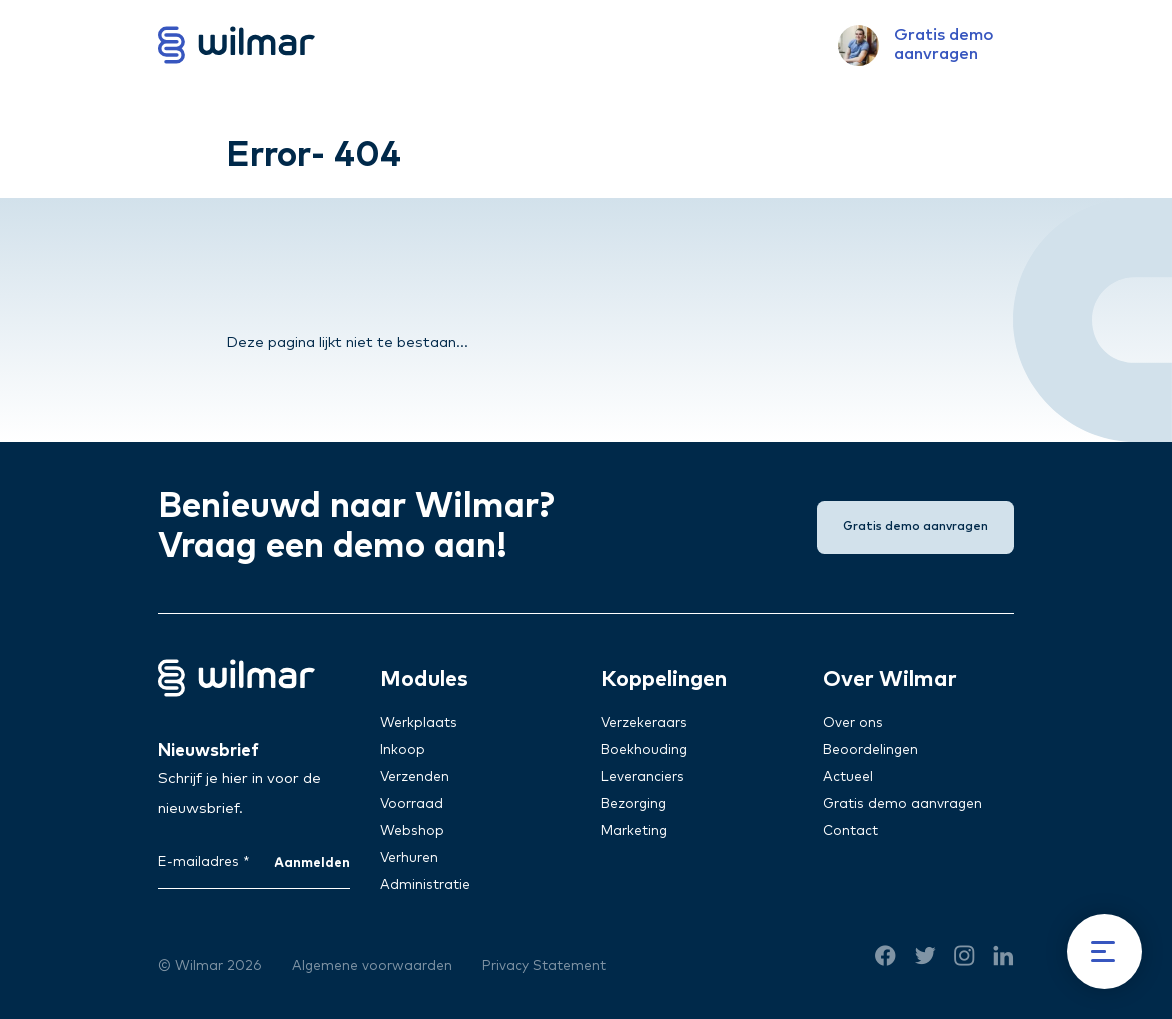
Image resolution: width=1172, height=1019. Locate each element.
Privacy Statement (544, 966)
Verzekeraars (644, 723)
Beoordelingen (870, 750)
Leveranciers (642, 777)
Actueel (848, 777)
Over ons (853, 723)
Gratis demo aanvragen (902, 804)
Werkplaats (418, 723)
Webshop (412, 831)
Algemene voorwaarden (372, 966)
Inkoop (402, 750)
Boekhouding (644, 750)
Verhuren (409, 858)
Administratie (425, 885)
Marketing (634, 831)
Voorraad (411, 804)
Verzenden (414, 777)
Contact (850, 831)
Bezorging (633, 804)
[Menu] (1104, 951)
